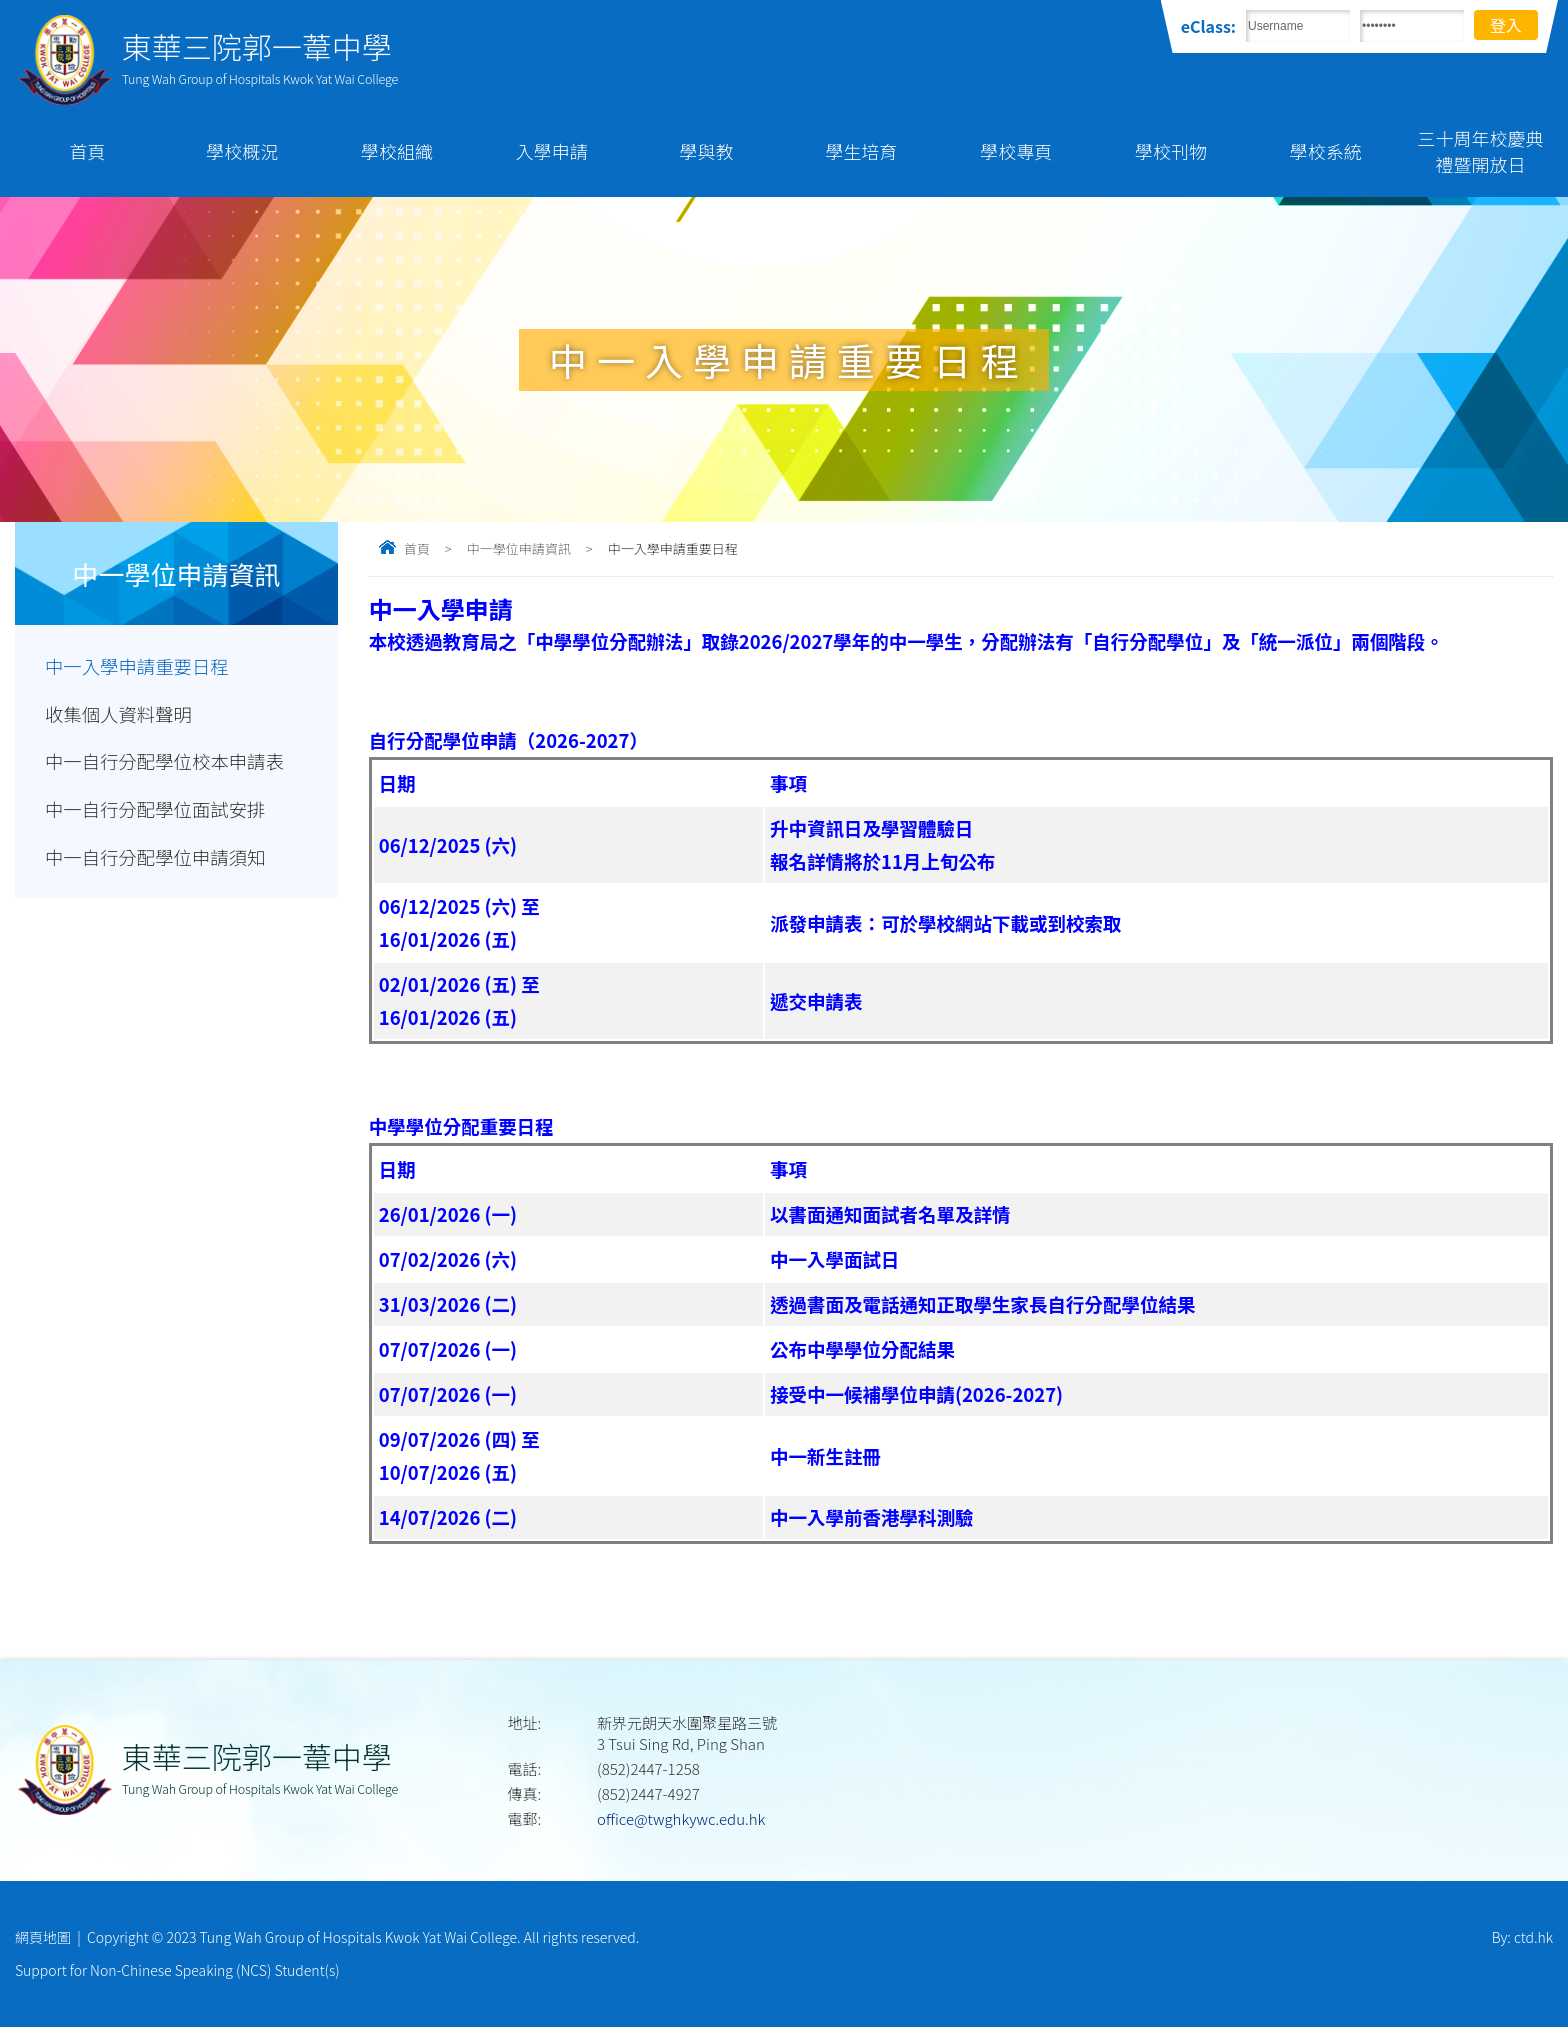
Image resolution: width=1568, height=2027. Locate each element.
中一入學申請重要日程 (137, 666)
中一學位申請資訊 (519, 548)
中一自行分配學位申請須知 (156, 858)
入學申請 (552, 151)
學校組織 (397, 151)
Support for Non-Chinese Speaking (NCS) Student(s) (177, 1970)
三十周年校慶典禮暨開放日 (1481, 151)
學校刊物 (1171, 151)
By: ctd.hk (1522, 1937)
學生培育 (861, 151)
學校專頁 (1016, 151)
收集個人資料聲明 (119, 714)
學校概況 (242, 151)
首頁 (87, 151)
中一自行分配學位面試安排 (156, 810)
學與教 (707, 151)
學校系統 (1326, 151)
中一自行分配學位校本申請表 (165, 762)
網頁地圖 (43, 1937)
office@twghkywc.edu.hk (681, 1818)
